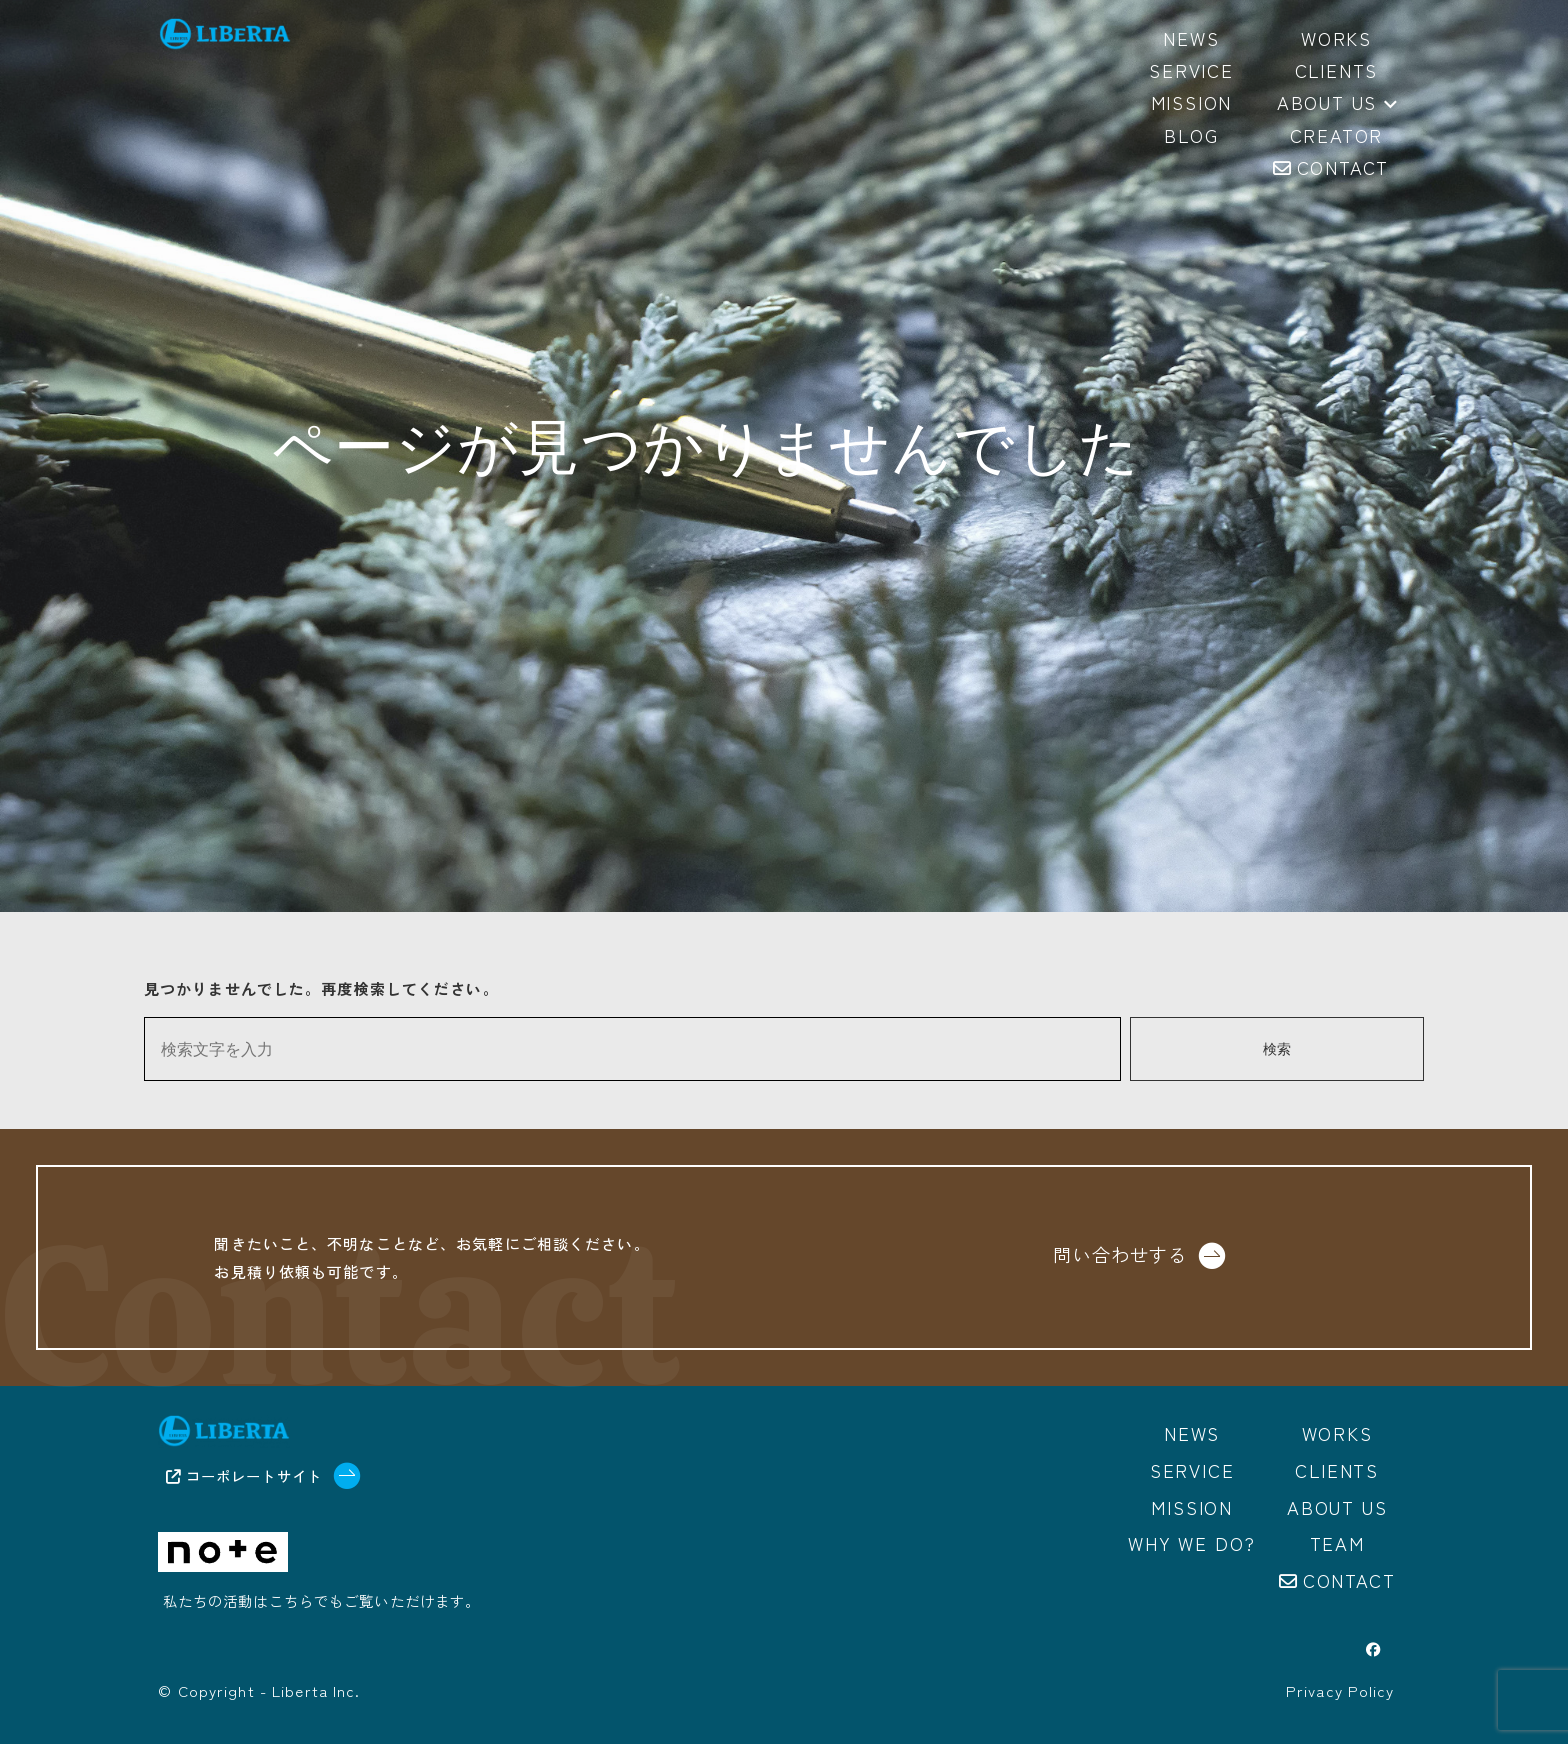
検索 (1277, 1049)
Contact (1349, 1578)
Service (1192, 1470)
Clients (1337, 1470)
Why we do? (1192, 1542)
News (1192, 1434)
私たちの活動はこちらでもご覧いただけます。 (322, 1602)
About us (1337, 104)
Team (1337, 1542)
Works (1337, 1434)
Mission (1192, 1506)
